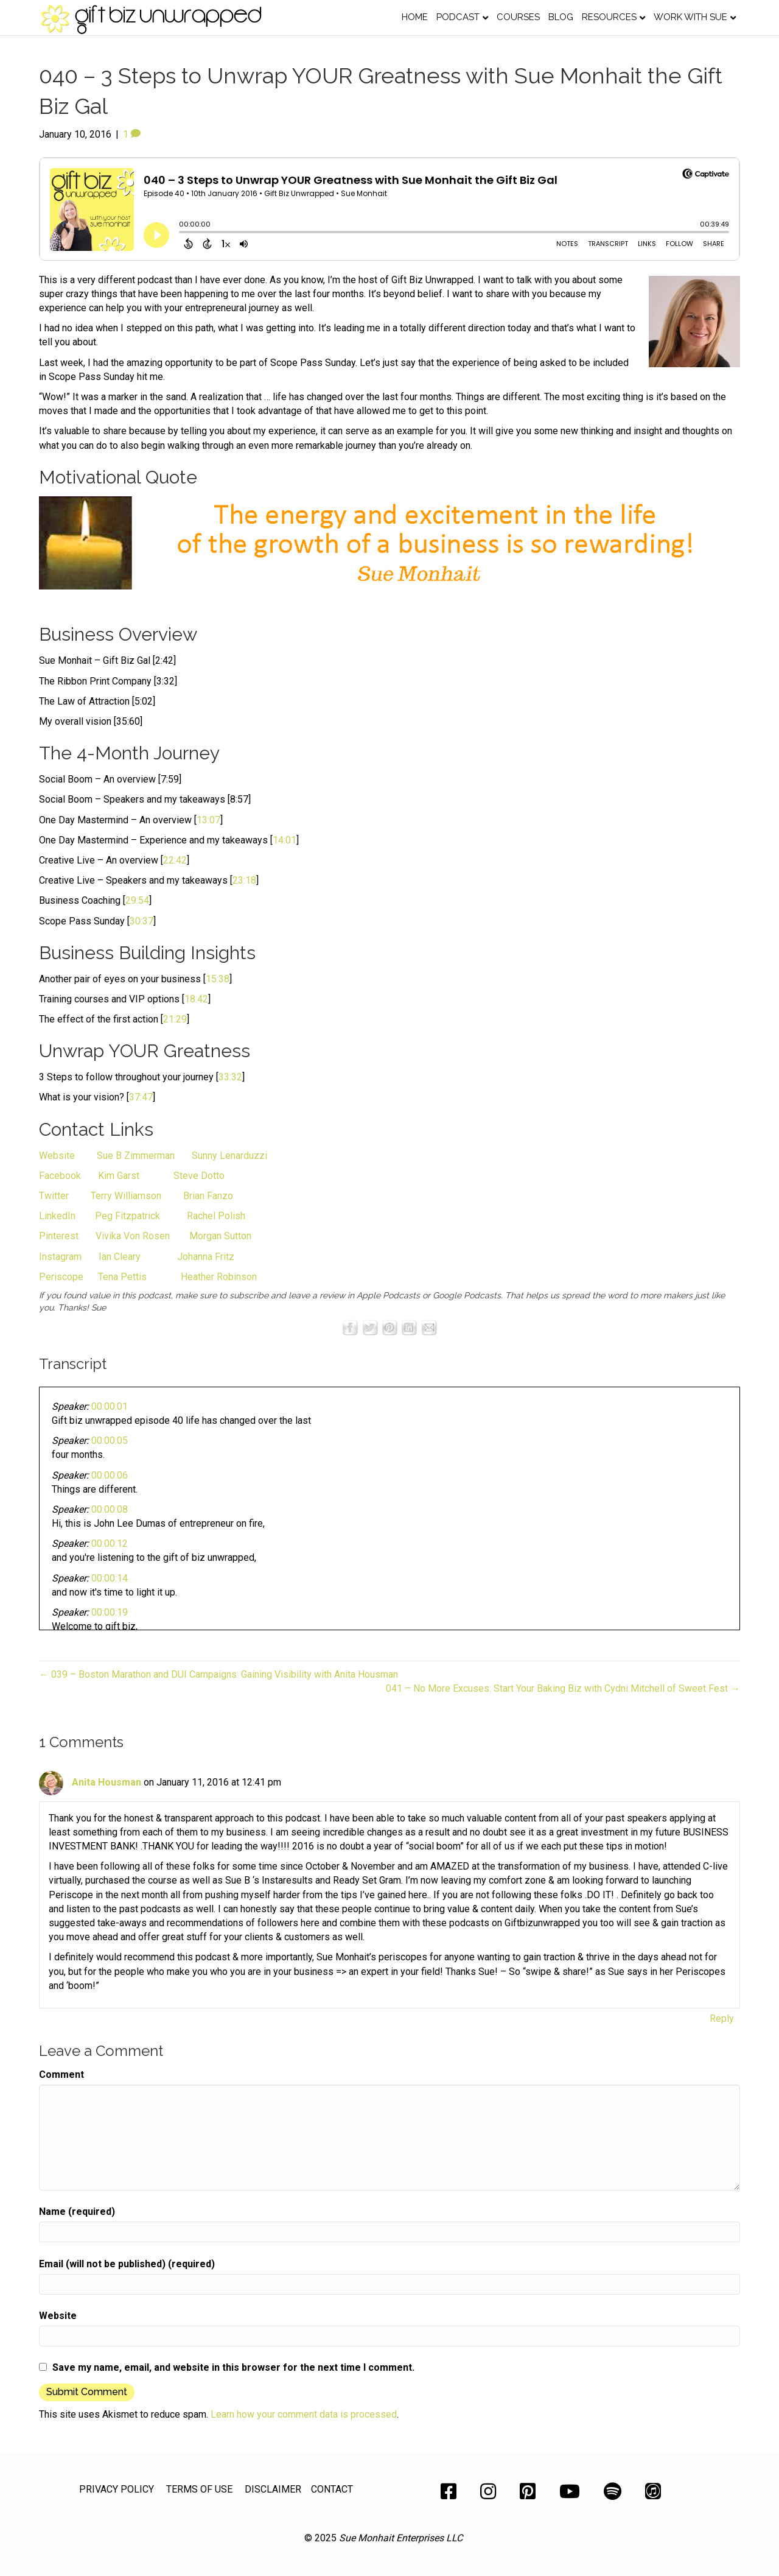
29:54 (137, 900)
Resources (609, 17)
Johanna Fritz (205, 1256)
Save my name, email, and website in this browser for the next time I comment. (233, 2367)
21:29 (175, 1019)
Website (58, 1155)
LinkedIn (57, 1216)
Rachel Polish (216, 1216)
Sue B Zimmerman (134, 1155)
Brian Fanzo (208, 1196)
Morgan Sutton (220, 1236)
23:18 (244, 880)
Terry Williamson (126, 1196)
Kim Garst (118, 1175)
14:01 (284, 840)
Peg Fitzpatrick (126, 1216)
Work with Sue (690, 17)
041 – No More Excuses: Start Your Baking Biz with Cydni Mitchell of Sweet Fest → (563, 1688)
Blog (560, 17)
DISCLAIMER (273, 2489)
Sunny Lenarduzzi (229, 1155)
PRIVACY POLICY (116, 2489)
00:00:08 (109, 1509)
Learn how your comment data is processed (304, 2414)
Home (415, 17)
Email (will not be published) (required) (127, 2264)
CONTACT (332, 2489)
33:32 (230, 1077)
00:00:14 (109, 1578)
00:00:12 (109, 1543)
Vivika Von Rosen (133, 1236)
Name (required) (77, 2211)
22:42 (175, 860)
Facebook (60, 1175)
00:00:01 (109, 1406)
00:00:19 (109, 1612)
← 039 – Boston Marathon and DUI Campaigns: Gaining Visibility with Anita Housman (218, 1674)
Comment (61, 2074)
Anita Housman (106, 1782)
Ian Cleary (118, 1256)
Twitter (55, 1196)
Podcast (458, 17)
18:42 (196, 999)
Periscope (61, 1277)
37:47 (141, 1097)
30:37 (141, 921)
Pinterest (60, 1236)
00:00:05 (109, 1440)
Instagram (61, 1256)
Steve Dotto (199, 1175)
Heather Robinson (219, 1277)
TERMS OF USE (199, 2489)
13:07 (208, 820)
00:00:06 (109, 1475)
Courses (518, 17)
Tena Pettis (123, 1277)
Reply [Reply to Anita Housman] (722, 2018)
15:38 (217, 979)
